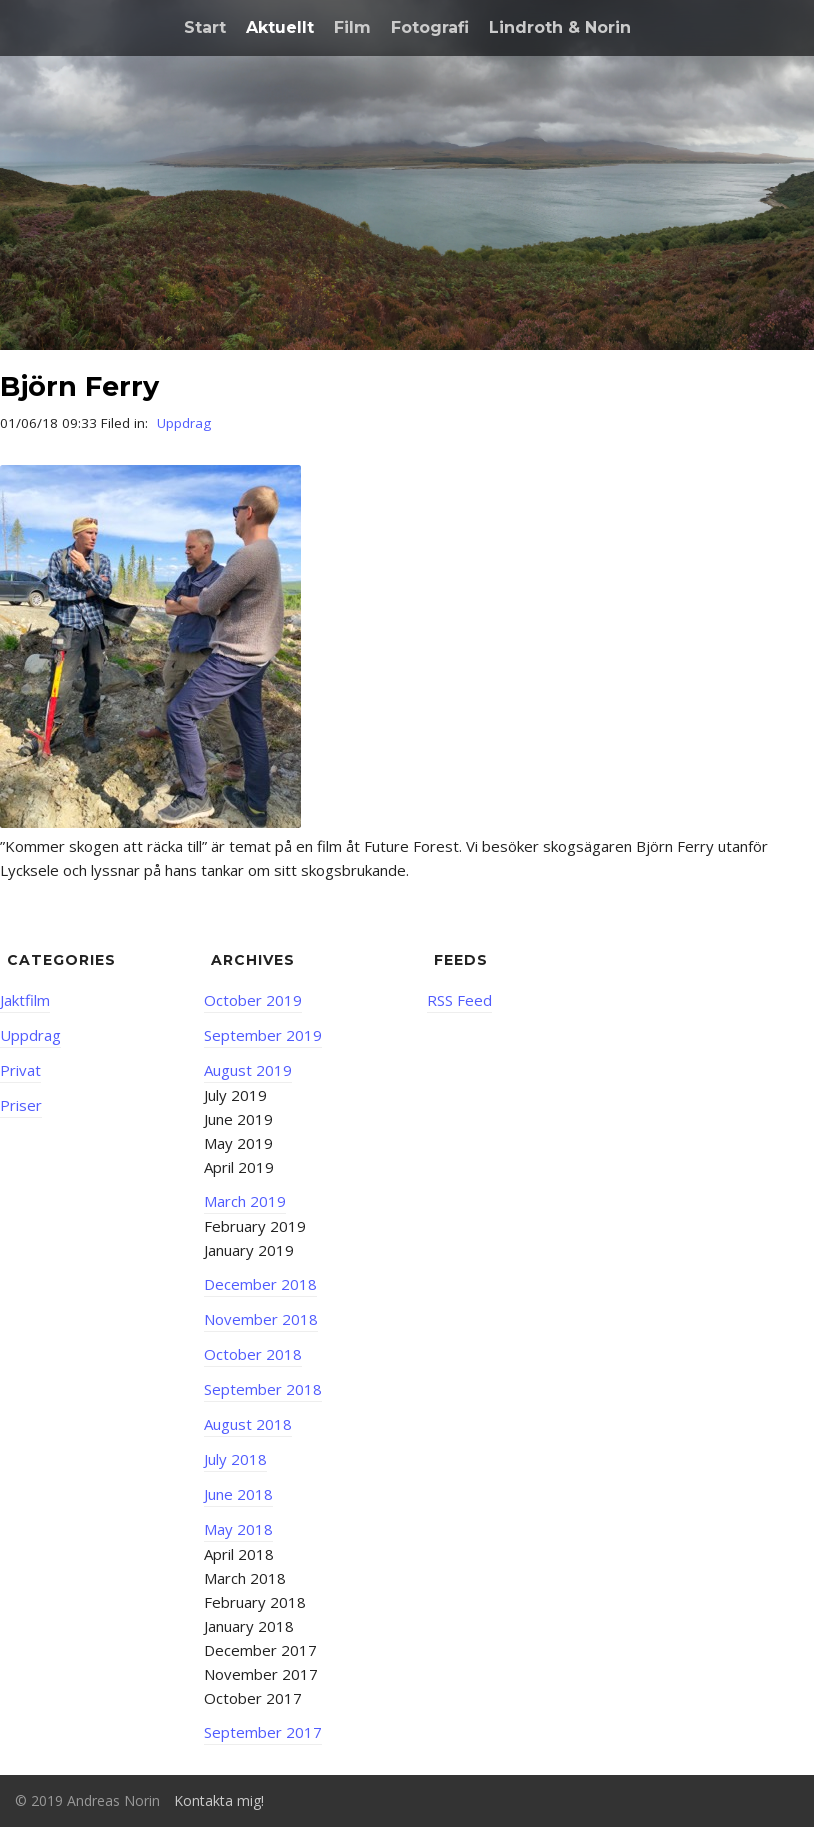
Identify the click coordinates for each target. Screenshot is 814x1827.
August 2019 (248, 1070)
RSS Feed (459, 1000)
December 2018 (260, 1284)
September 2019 (263, 1035)
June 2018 (238, 1494)
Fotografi (430, 27)
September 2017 (263, 1732)
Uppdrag (184, 423)
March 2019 (245, 1201)
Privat (20, 1070)
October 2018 (253, 1354)
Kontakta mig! (219, 1800)
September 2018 (263, 1389)
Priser (21, 1105)
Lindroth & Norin (560, 27)
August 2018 (248, 1424)
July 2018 (235, 1459)
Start (205, 27)
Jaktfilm (25, 1000)
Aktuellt (280, 27)
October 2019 (253, 1000)
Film (352, 27)
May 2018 (238, 1529)
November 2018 (261, 1319)
